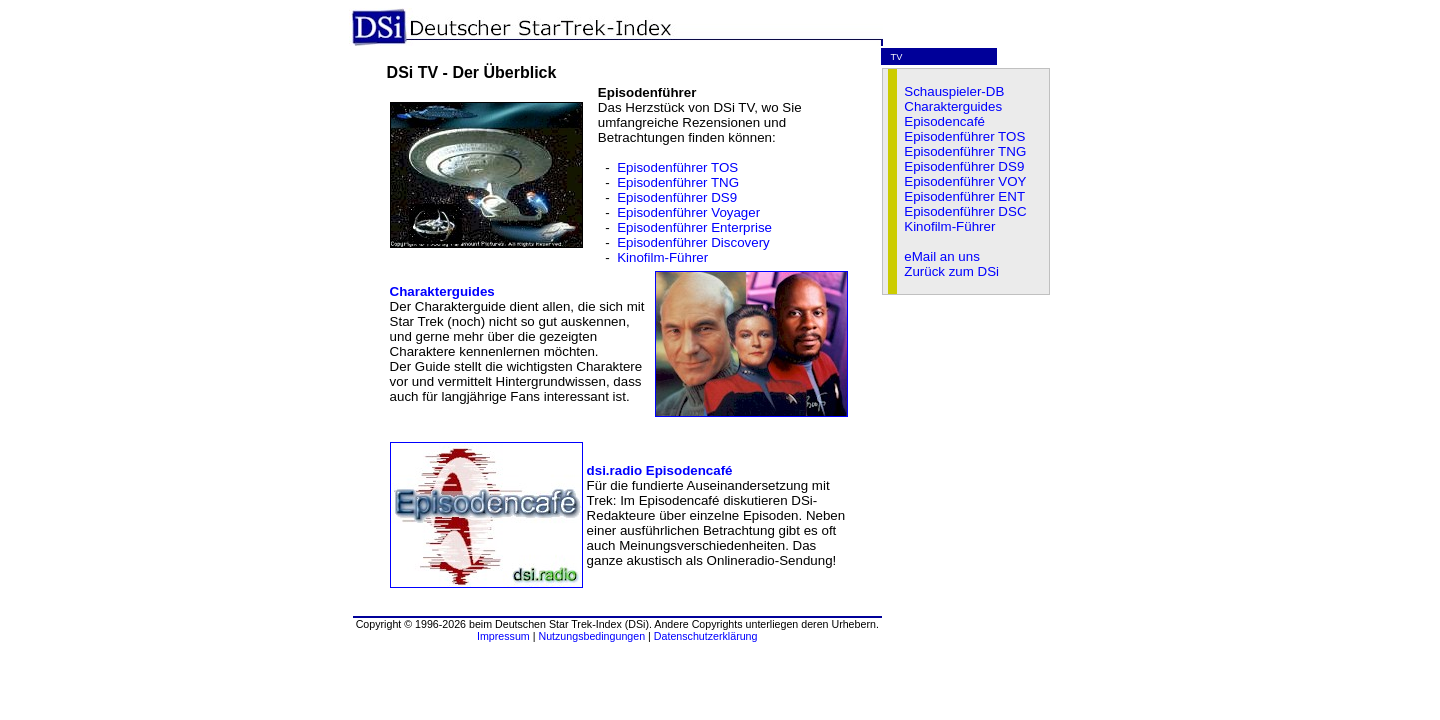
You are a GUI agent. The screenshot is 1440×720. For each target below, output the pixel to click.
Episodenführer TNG (678, 182)
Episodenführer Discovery (693, 242)
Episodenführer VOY (965, 181)
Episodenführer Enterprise (694, 227)
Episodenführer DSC (965, 211)
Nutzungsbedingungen (591, 636)
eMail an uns (942, 256)
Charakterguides (442, 291)
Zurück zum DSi (951, 271)
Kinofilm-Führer (662, 257)
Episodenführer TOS (677, 167)
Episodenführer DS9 (677, 197)
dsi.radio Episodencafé (660, 470)
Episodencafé (944, 121)
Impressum (503, 636)
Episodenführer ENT (964, 196)
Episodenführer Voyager (688, 212)
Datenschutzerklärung (706, 636)
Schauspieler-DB (954, 91)
